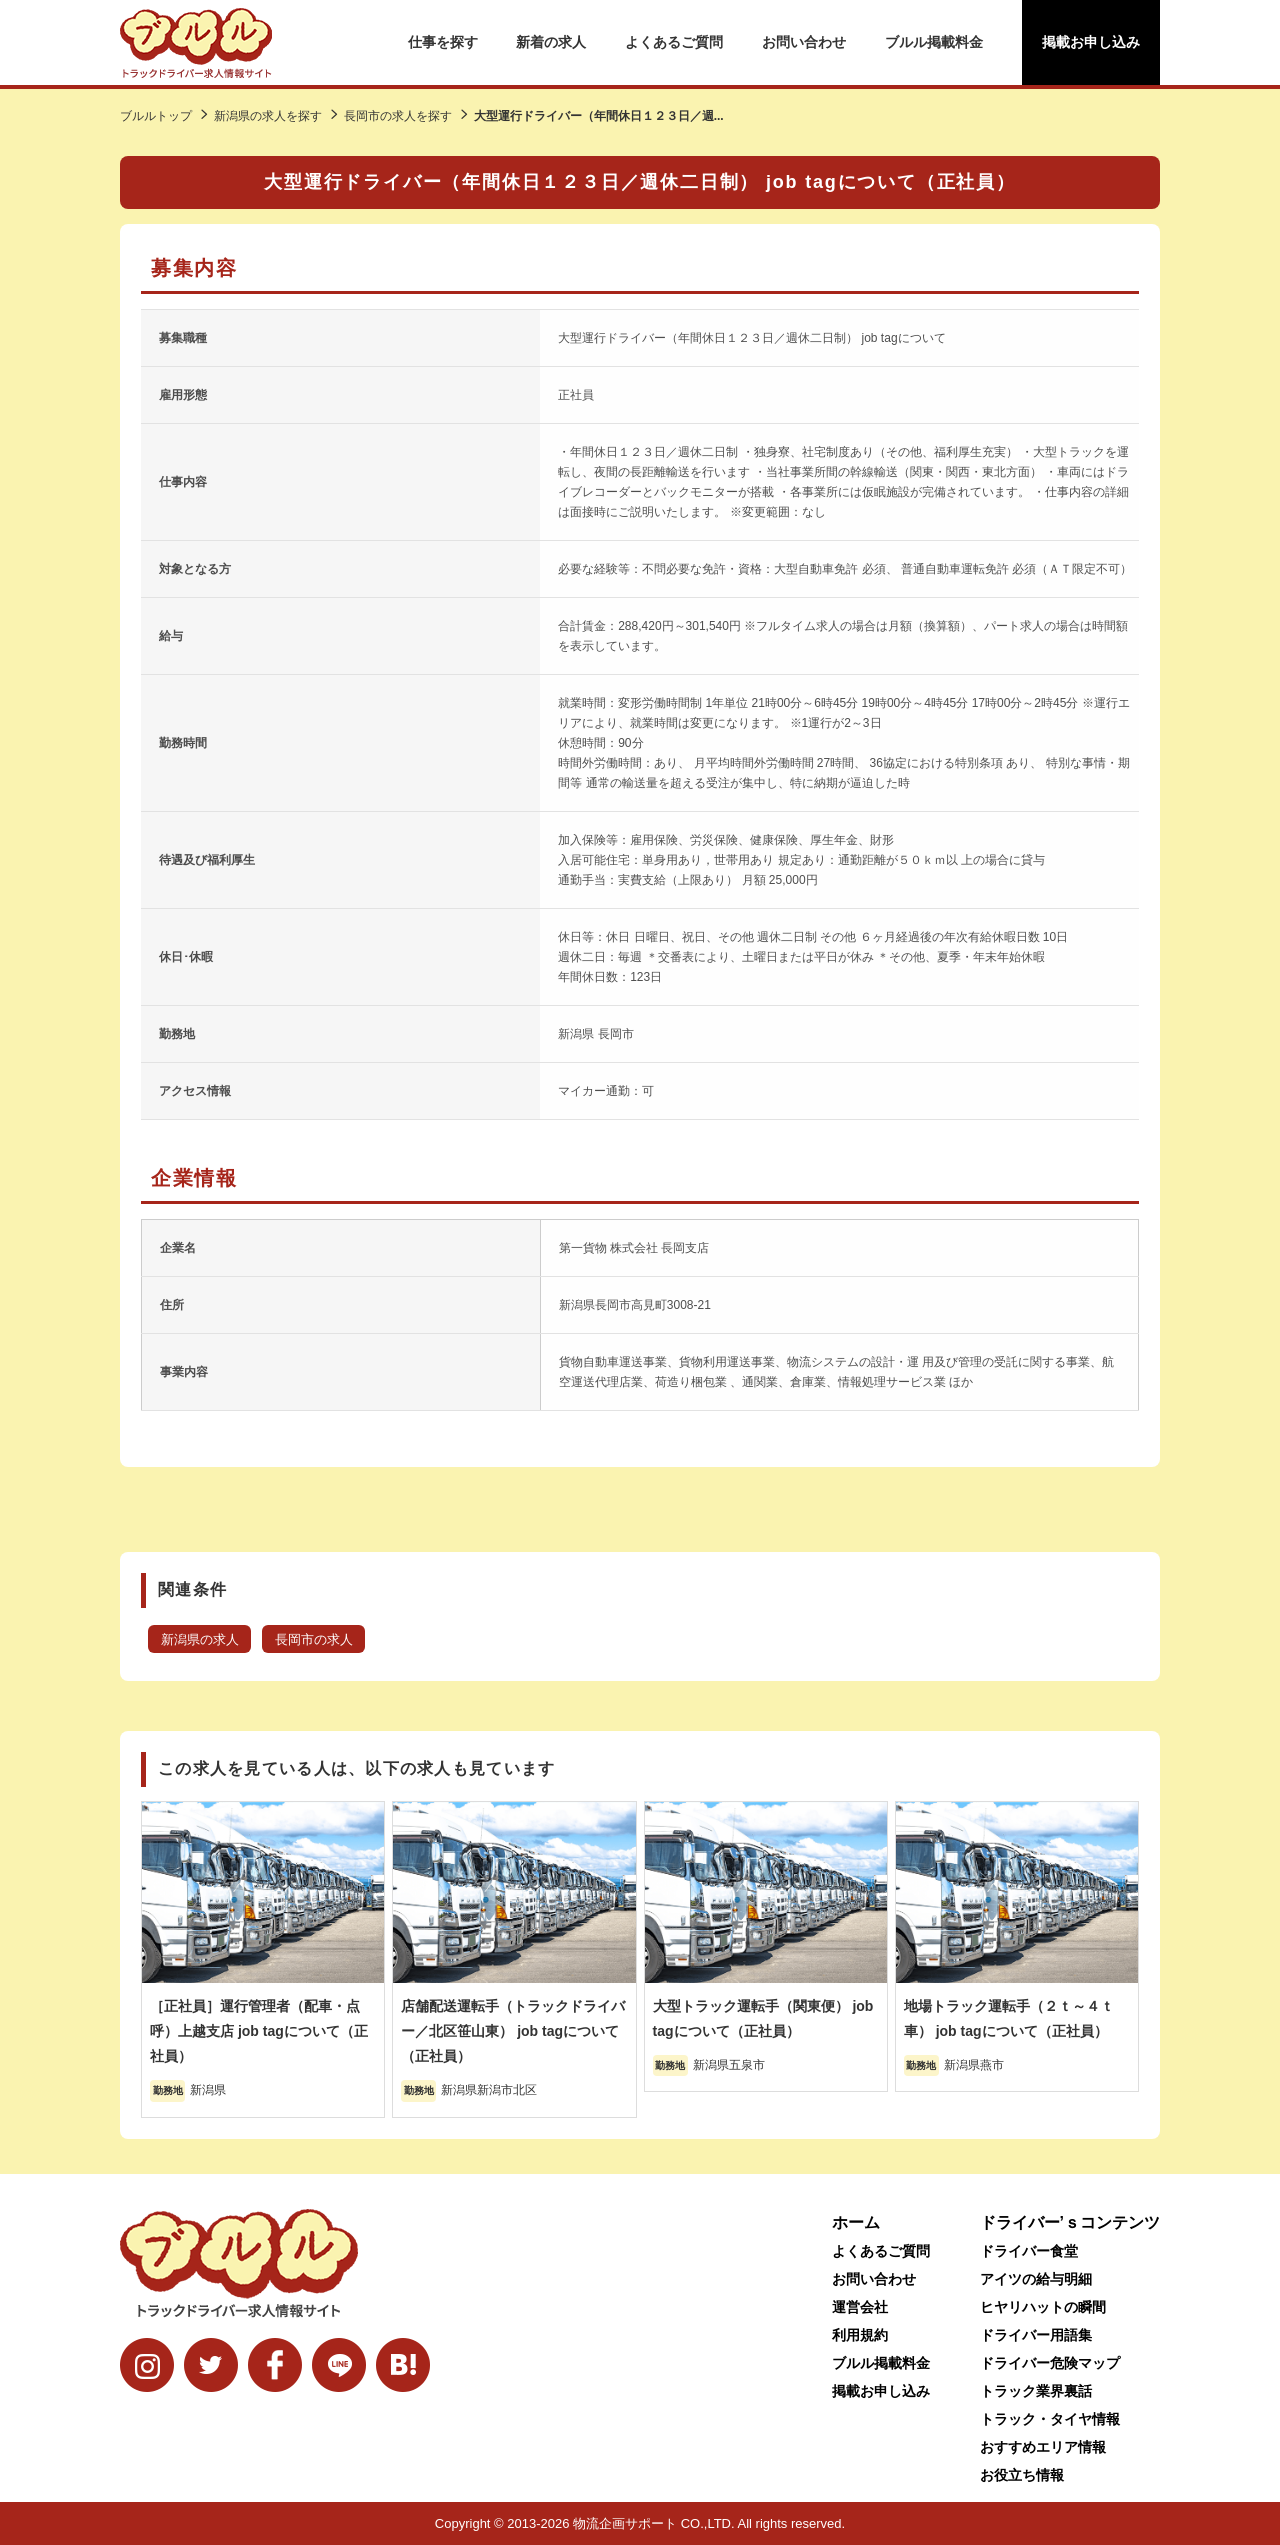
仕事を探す (443, 42)
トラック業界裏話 (1036, 2391)
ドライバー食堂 (1029, 2251)
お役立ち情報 (1022, 2475)
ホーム (856, 2222)
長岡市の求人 (314, 1640)
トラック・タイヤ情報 (1050, 2419)
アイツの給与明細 (1036, 2279)
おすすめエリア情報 (1043, 2447)
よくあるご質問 (674, 42)
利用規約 (860, 2335)
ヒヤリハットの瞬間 (1043, 2307)
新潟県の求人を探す (268, 116)
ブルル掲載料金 (934, 42)
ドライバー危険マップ (1050, 2363)
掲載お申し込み (1091, 42)
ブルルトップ (156, 116)
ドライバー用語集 (1036, 2335)
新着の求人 (551, 42)
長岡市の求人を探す (398, 116)
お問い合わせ (804, 42)
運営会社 (860, 2307)
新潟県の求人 (200, 1640)
